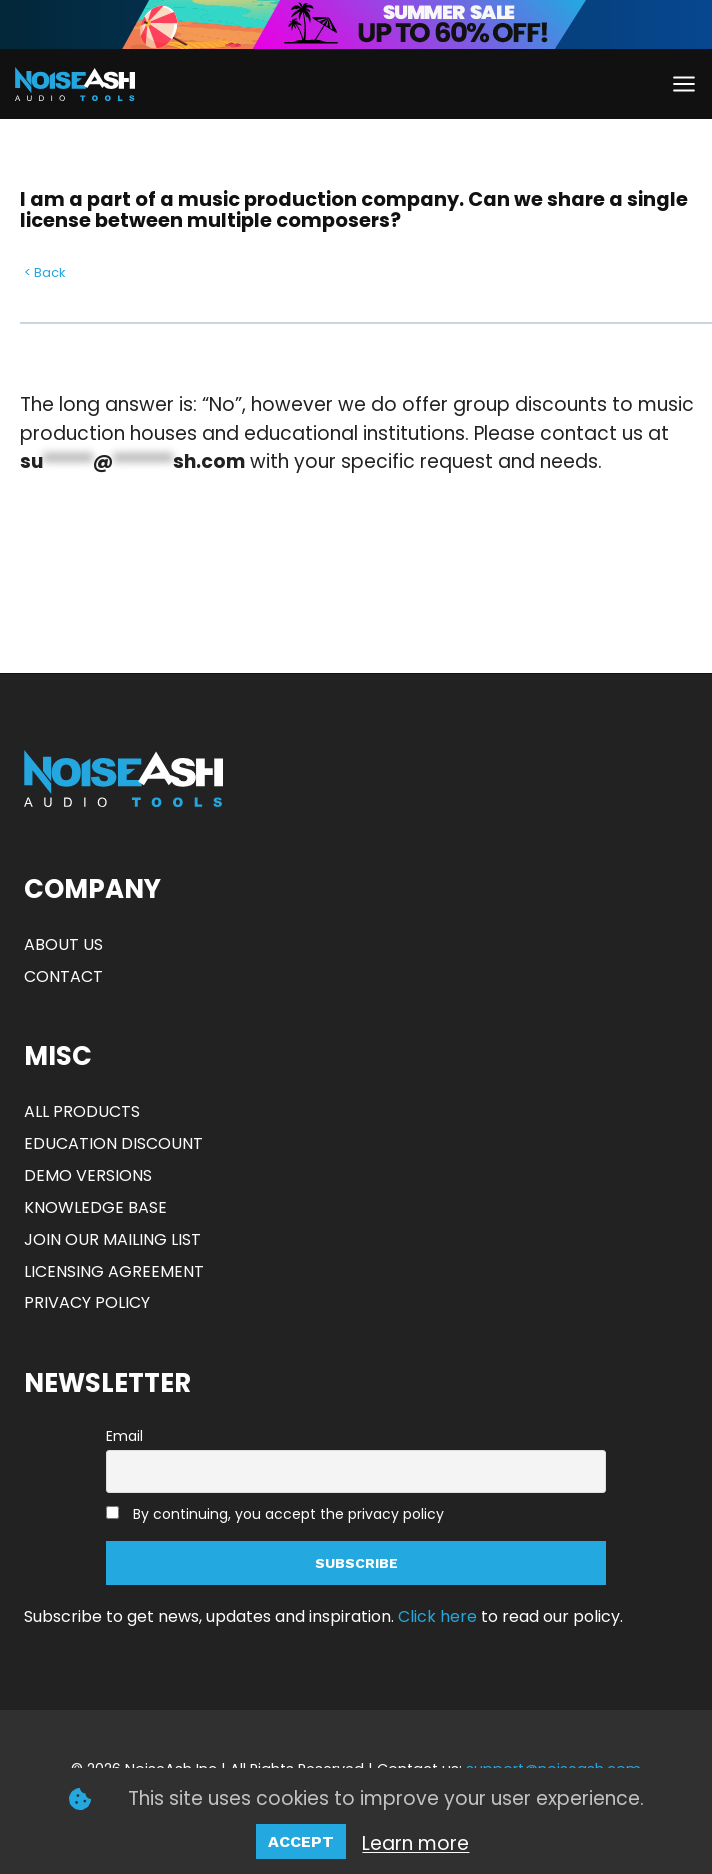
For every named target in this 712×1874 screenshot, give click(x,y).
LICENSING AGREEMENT (114, 1271)
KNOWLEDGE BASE (95, 1207)
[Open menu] (683, 83)
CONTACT (63, 976)
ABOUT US (63, 944)
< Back (45, 272)
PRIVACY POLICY (87, 1302)
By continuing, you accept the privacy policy (288, 1514)
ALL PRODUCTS (82, 1111)
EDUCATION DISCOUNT (113, 1143)
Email (124, 1436)
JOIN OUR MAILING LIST (112, 1239)
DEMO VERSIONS (88, 1175)
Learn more (415, 1843)
